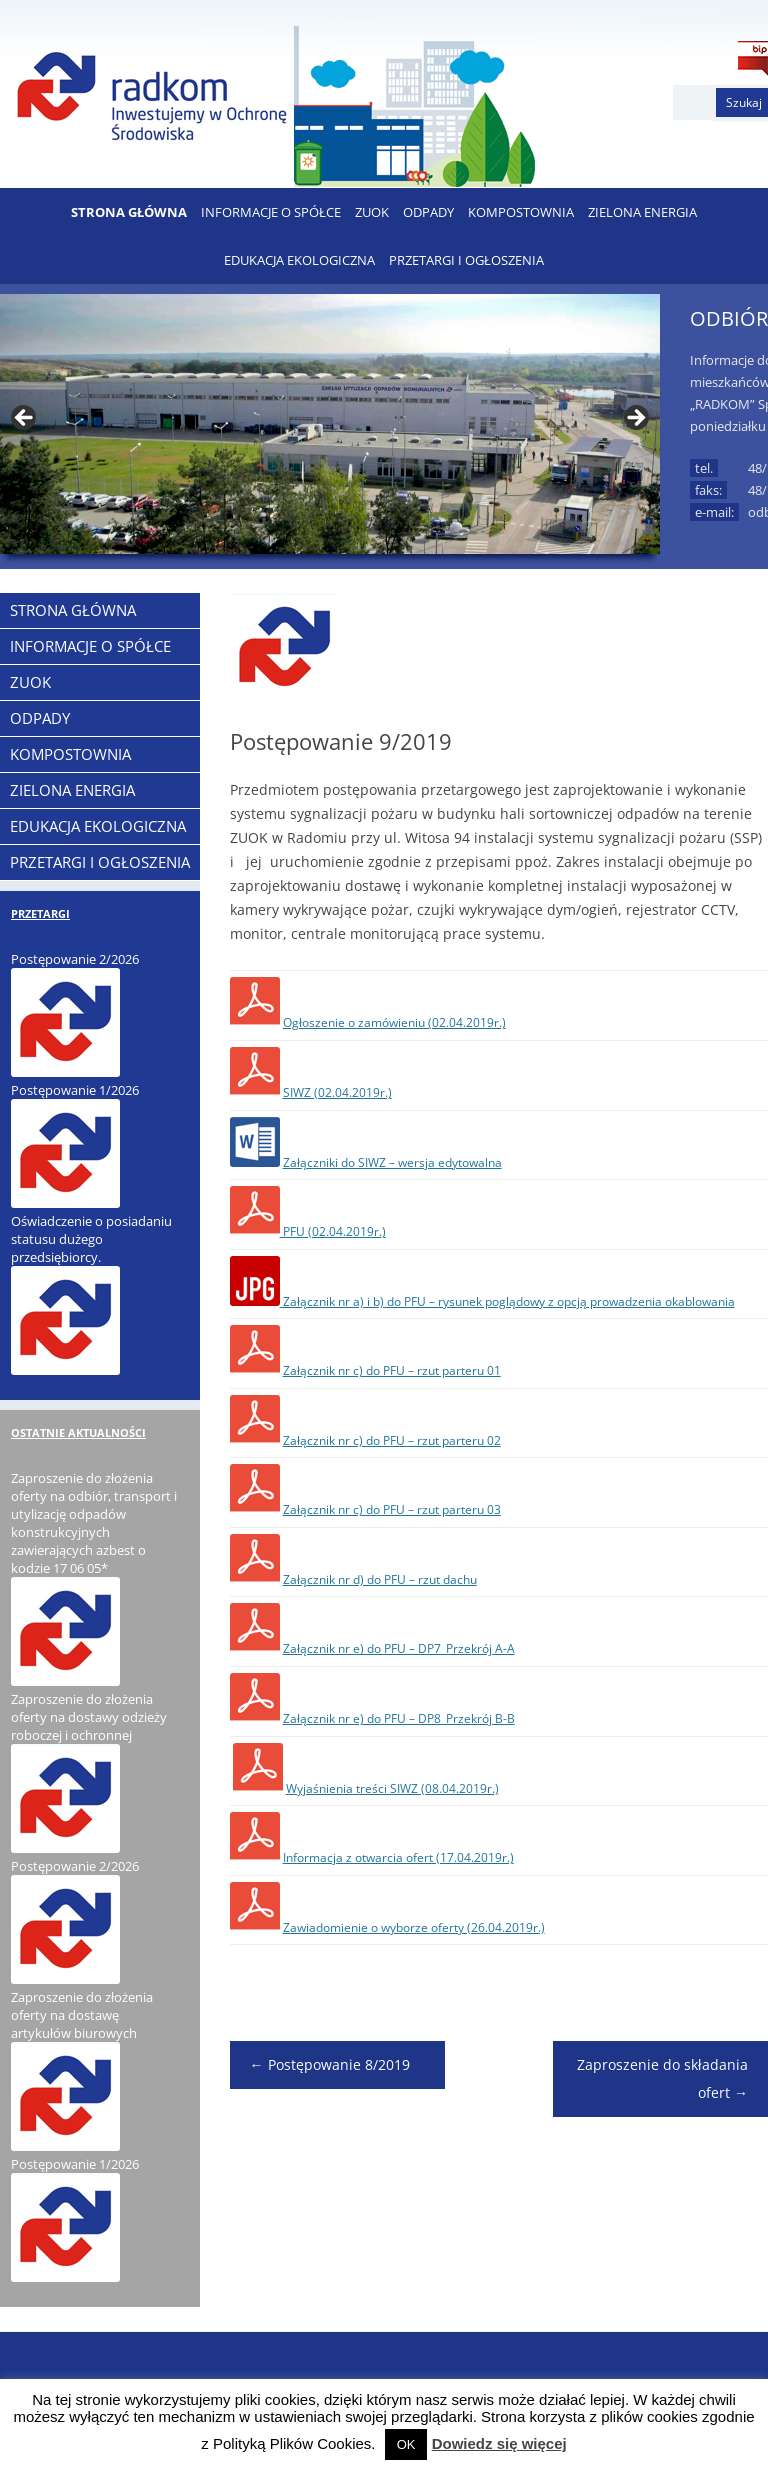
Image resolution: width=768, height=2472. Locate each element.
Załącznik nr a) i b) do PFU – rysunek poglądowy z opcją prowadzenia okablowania (507, 1301)
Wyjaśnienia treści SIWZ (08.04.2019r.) (392, 1788)
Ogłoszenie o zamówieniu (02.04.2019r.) (394, 1022)
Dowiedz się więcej (499, 2443)
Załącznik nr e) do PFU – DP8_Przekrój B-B (399, 1718)
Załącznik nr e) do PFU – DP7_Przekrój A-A (399, 1648)
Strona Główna (129, 212)
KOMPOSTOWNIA (521, 212)
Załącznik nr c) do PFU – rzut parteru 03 (392, 1509)
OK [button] (406, 2444)
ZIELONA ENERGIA (642, 212)
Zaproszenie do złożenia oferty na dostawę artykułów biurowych (82, 2015)
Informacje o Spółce (271, 212)
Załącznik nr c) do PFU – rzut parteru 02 (392, 1440)
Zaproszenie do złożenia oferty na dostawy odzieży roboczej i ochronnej (89, 1717)
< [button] (25, 419)
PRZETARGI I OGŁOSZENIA (466, 260)
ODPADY (428, 212)
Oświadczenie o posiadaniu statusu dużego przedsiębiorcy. (91, 1239)
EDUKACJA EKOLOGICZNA (299, 260)
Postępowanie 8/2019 (330, 2064)
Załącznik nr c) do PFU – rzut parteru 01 (392, 1370)
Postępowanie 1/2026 (75, 1090)
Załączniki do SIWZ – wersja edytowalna (392, 1162)
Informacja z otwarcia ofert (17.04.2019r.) (398, 1857)
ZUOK (372, 212)
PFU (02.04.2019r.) (333, 1231)
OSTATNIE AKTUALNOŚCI (78, 1432)
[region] (330, 424)
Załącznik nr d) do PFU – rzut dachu (380, 1579)
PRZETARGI (40, 913)
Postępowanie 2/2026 (75, 959)
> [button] (635, 419)
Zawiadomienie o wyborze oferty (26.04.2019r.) (414, 1927)
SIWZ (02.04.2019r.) (337, 1092)
